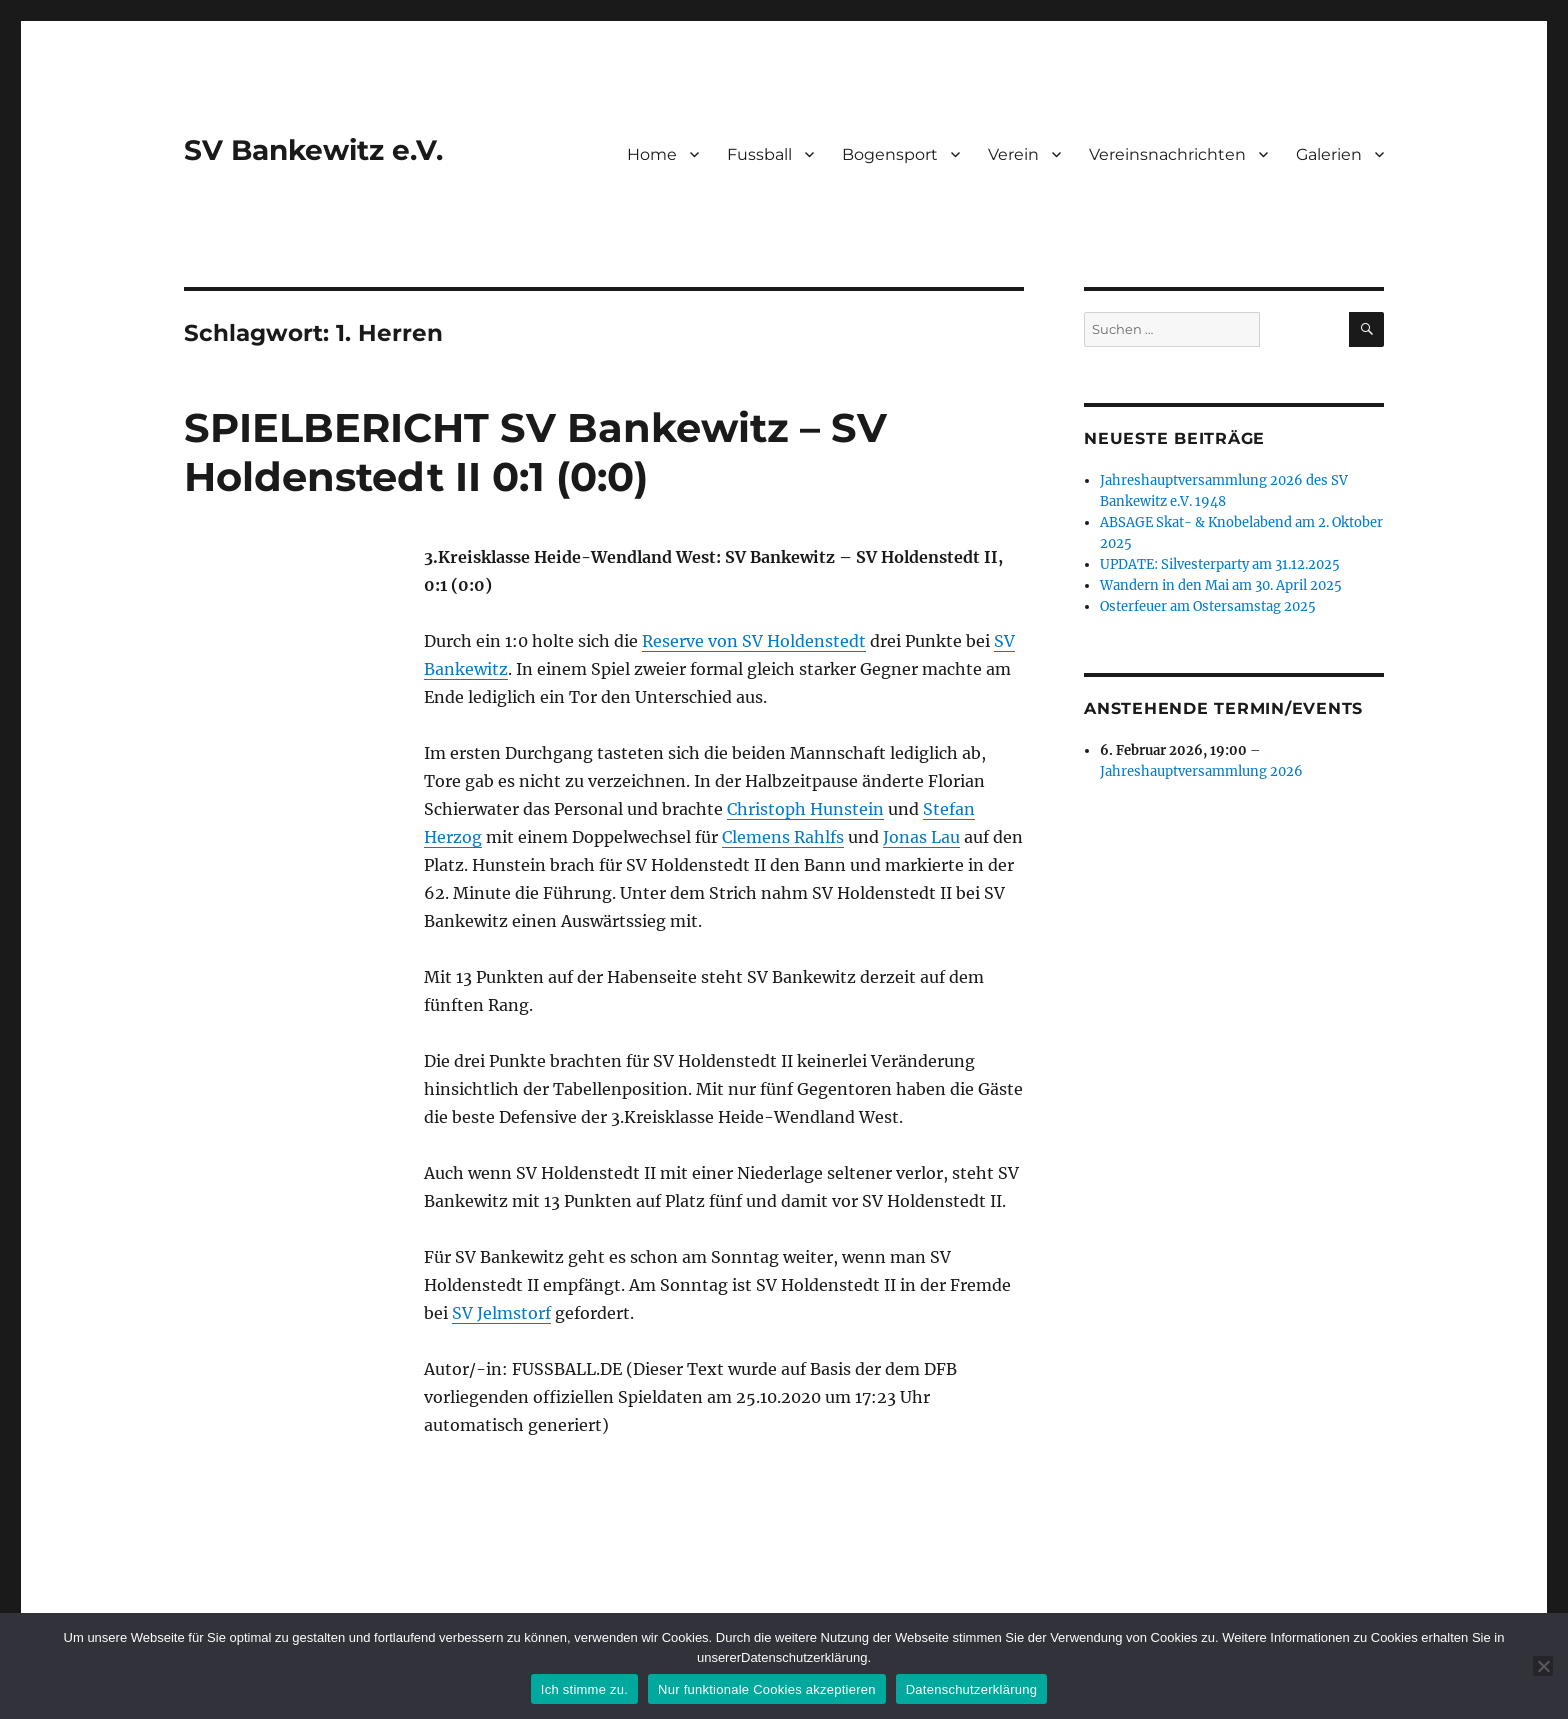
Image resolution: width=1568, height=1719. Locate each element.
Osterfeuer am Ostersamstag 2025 (1208, 606)
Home (652, 154)
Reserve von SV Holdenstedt (754, 641)
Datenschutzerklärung (971, 1689)
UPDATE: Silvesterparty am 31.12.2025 (1220, 564)
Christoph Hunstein (805, 809)
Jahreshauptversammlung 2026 (1201, 771)
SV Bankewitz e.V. (313, 150)
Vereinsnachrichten (1167, 154)
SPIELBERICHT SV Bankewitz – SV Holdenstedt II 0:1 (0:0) (535, 452)
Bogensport (890, 154)
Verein (1013, 154)
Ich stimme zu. (584, 1689)
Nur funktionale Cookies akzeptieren (767, 1689)
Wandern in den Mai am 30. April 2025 (1221, 585)
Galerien (1329, 154)
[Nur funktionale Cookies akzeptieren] (1543, 1666)
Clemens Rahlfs (783, 837)
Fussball (759, 154)
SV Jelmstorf (501, 1313)
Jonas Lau (921, 837)
